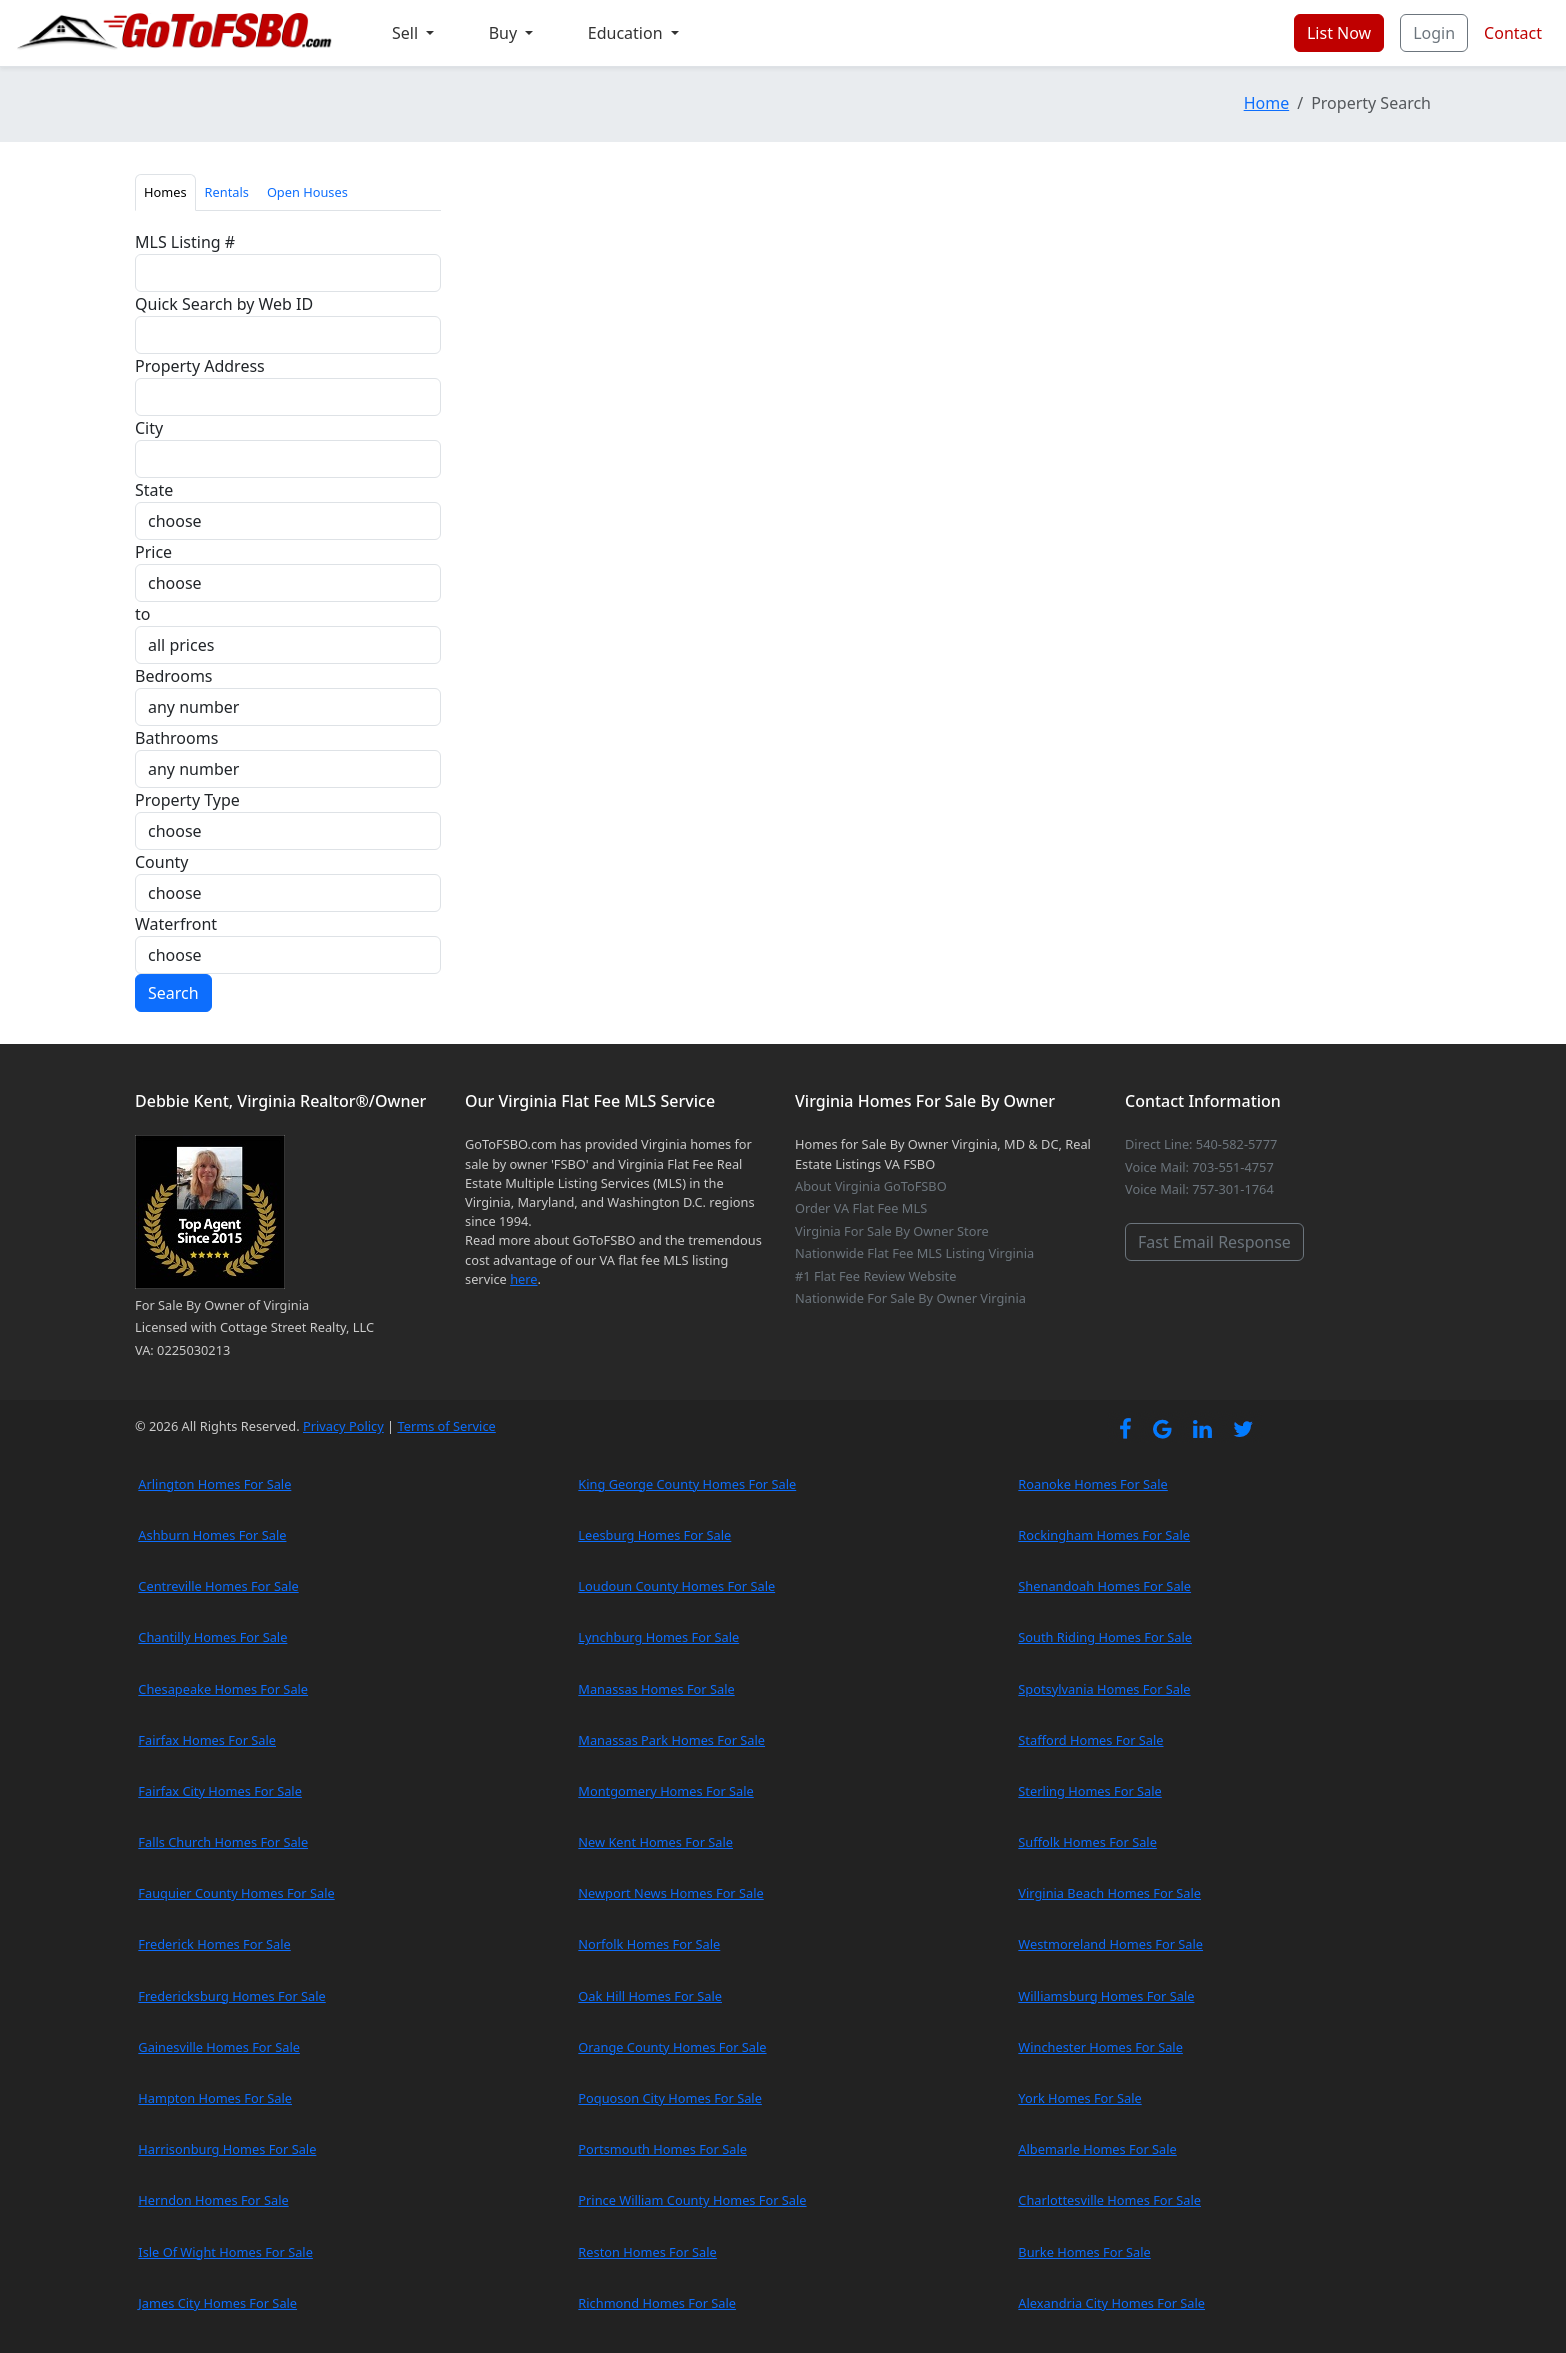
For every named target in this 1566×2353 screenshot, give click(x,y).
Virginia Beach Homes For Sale (1109, 1893)
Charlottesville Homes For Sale (1109, 2200)
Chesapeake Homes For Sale (223, 1689)
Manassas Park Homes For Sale (671, 1740)
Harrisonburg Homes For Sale (227, 2149)
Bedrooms (174, 676)
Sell (407, 33)
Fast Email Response (1214, 1242)
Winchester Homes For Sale (1100, 2047)
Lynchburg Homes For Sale (658, 1637)
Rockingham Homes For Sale (1104, 1535)
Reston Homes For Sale (647, 2252)
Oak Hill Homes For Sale (650, 1996)
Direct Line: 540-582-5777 (1201, 1144)
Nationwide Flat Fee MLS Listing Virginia (914, 1253)
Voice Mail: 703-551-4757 (1199, 1167)
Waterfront (176, 924)
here (523, 1279)
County (162, 862)
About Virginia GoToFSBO (871, 1186)
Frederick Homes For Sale (214, 1944)
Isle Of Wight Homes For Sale (225, 2252)
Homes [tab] (165, 192)
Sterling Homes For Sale (1089, 1791)
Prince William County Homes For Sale (692, 2200)
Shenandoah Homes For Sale (1104, 1586)
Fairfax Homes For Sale (207, 1740)
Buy (505, 33)
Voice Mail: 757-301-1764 (1199, 1189)
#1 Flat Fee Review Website (875, 1276)
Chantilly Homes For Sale (212, 1637)
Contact (1513, 33)
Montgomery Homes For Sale (665, 1791)
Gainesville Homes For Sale (219, 2047)
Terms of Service (446, 1426)
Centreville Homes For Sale (218, 1586)
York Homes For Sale (1079, 2098)
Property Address (200, 366)
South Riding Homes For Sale (1105, 1637)
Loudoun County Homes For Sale (676, 1586)
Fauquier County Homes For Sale (236, 1893)
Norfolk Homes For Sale (649, 1944)
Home (1267, 103)
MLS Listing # (185, 242)
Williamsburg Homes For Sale (1106, 1996)
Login (1434, 33)
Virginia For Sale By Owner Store (892, 1231)
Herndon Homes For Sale (213, 2200)
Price (153, 552)
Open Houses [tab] (307, 192)
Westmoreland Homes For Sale (1110, 1944)
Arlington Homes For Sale (214, 1484)
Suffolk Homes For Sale (1087, 1842)
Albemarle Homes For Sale (1097, 2149)
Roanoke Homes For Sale (1093, 1484)
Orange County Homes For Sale (672, 2047)
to (142, 614)
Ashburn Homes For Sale (212, 1535)
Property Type (187, 800)
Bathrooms (176, 738)
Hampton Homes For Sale (215, 2098)
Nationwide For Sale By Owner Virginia (910, 1298)
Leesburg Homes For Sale (654, 1535)
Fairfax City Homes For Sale (220, 1791)
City (149, 428)
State (154, 490)
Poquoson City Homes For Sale (670, 2098)
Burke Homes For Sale (1084, 2252)
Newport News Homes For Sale (670, 1893)
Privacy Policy (343, 1426)
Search (173, 993)
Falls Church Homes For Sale (223, 1842)
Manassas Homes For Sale (656, 1689)
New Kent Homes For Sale (655, 1842)
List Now (1339, 33)
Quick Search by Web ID (224, 304)
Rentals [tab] (227, 192)
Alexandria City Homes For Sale (1111, 2303)
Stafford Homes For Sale (1090, 1740)
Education (627, 33)
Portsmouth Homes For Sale (662, 2149)
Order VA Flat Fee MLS (861, 1208)
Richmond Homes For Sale (657, 2303)
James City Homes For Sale (217, 2303)
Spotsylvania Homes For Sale (1104, 1689)
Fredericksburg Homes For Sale (231, 1996)
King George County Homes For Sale (687, 1484)
